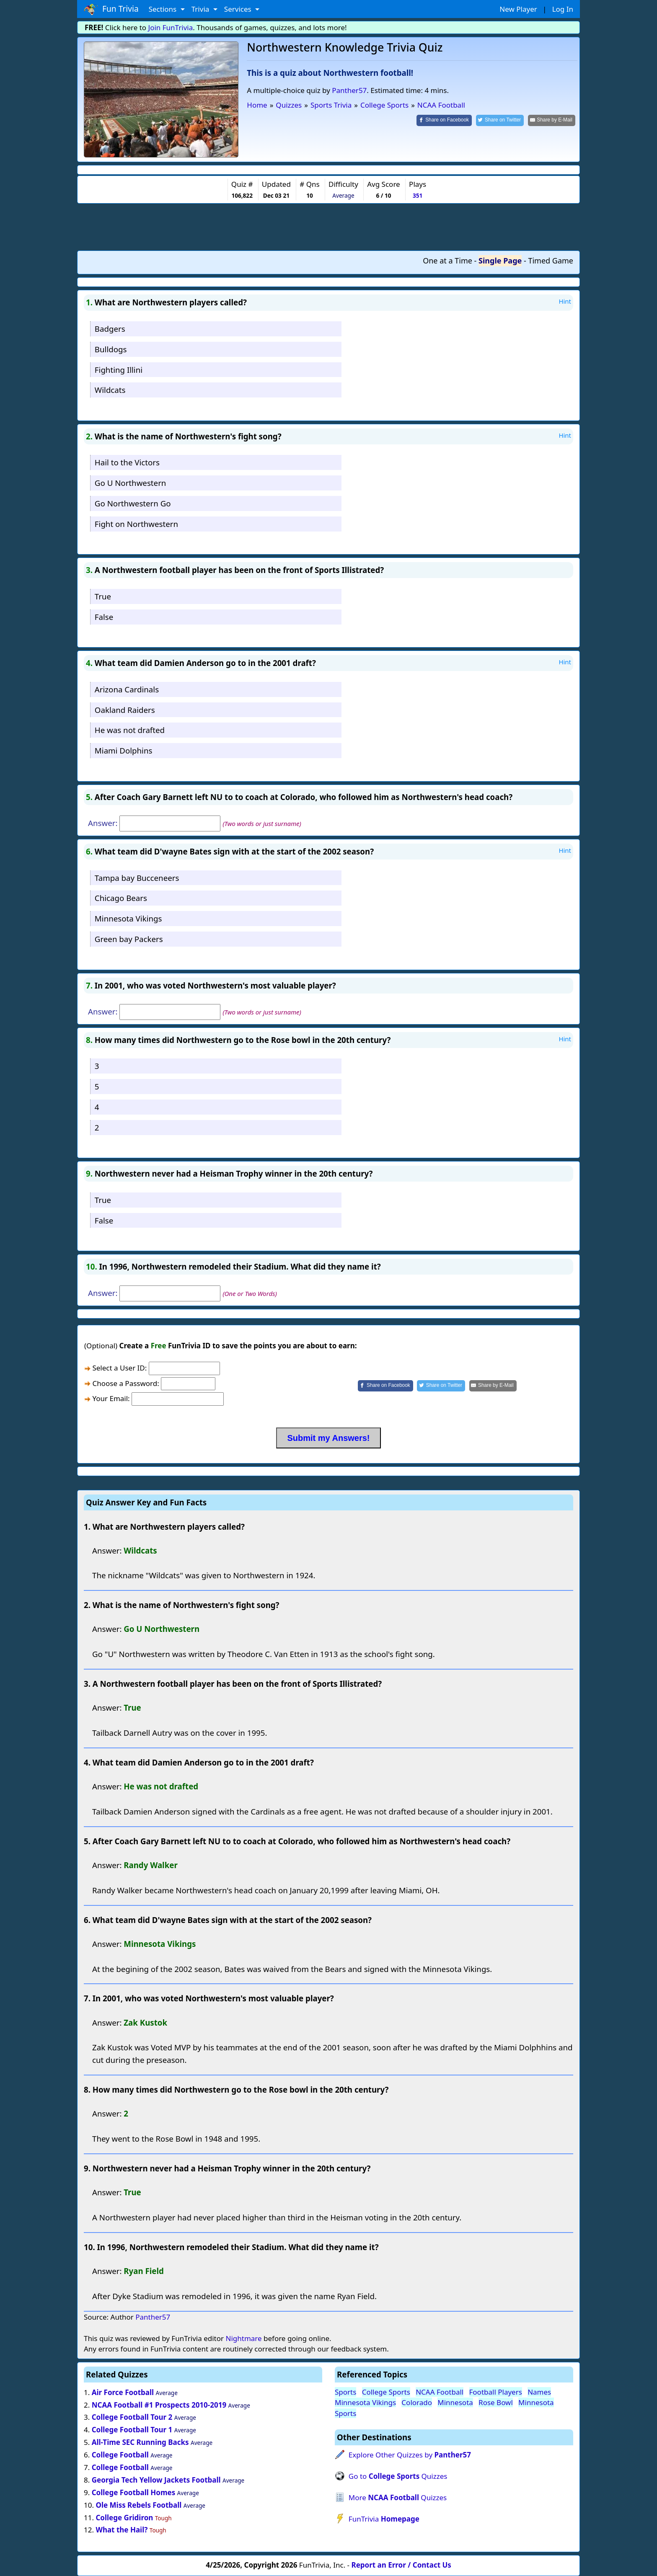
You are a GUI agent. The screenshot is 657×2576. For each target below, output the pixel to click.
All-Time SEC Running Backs (140, 2442)
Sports (345, 2392)
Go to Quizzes (398, 2476)
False (104, 617)
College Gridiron (124, 2517)
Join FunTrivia (170, 27)
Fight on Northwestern (136, 524)
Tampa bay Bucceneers (137, 877)
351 (417, 195)
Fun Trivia (111, 9)
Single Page (500, 261)
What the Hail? (121, 2530)
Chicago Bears (121, 898)
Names (539, 2392)
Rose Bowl (496, 2402)
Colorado (416, 2402)
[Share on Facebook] (444, 120)
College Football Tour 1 (132, 2429)
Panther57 (349, 90)
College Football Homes (133, 2492)
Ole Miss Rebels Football (138, 2505)
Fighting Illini (118, 369)
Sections (163, 9)
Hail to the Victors (127, 462)
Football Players (495, 2392)
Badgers (110, 328)
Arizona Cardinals (127, 689)
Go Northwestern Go (133, 503)
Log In (562, 9)
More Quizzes (398, 2497)
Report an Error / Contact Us (401, 2565)
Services (238, 9)
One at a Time (447, 261)
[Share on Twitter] (500, 120)
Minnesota (455, 2402)
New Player (518, 9)
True (103, 596)
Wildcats (110, 390)
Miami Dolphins (124, 750)
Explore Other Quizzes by (410, 2455)
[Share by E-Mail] (551, 120)
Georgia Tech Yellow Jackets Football (156, 2480)
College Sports (386, 2392)
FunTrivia (384, 2519)
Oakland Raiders (125, 710)
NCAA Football (439, 2392)
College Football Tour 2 (132, 2417)
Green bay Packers (129, 939)
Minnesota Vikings (128, 918)
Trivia (201, 9)
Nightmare (243, 2338)
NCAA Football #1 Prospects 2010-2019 (159, 2405)
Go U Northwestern (130, 483)
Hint (565, 301)
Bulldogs (111, 349)
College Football (120, 2455)
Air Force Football (123, 2392)
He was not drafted (130, 730)
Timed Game (550, 261)
